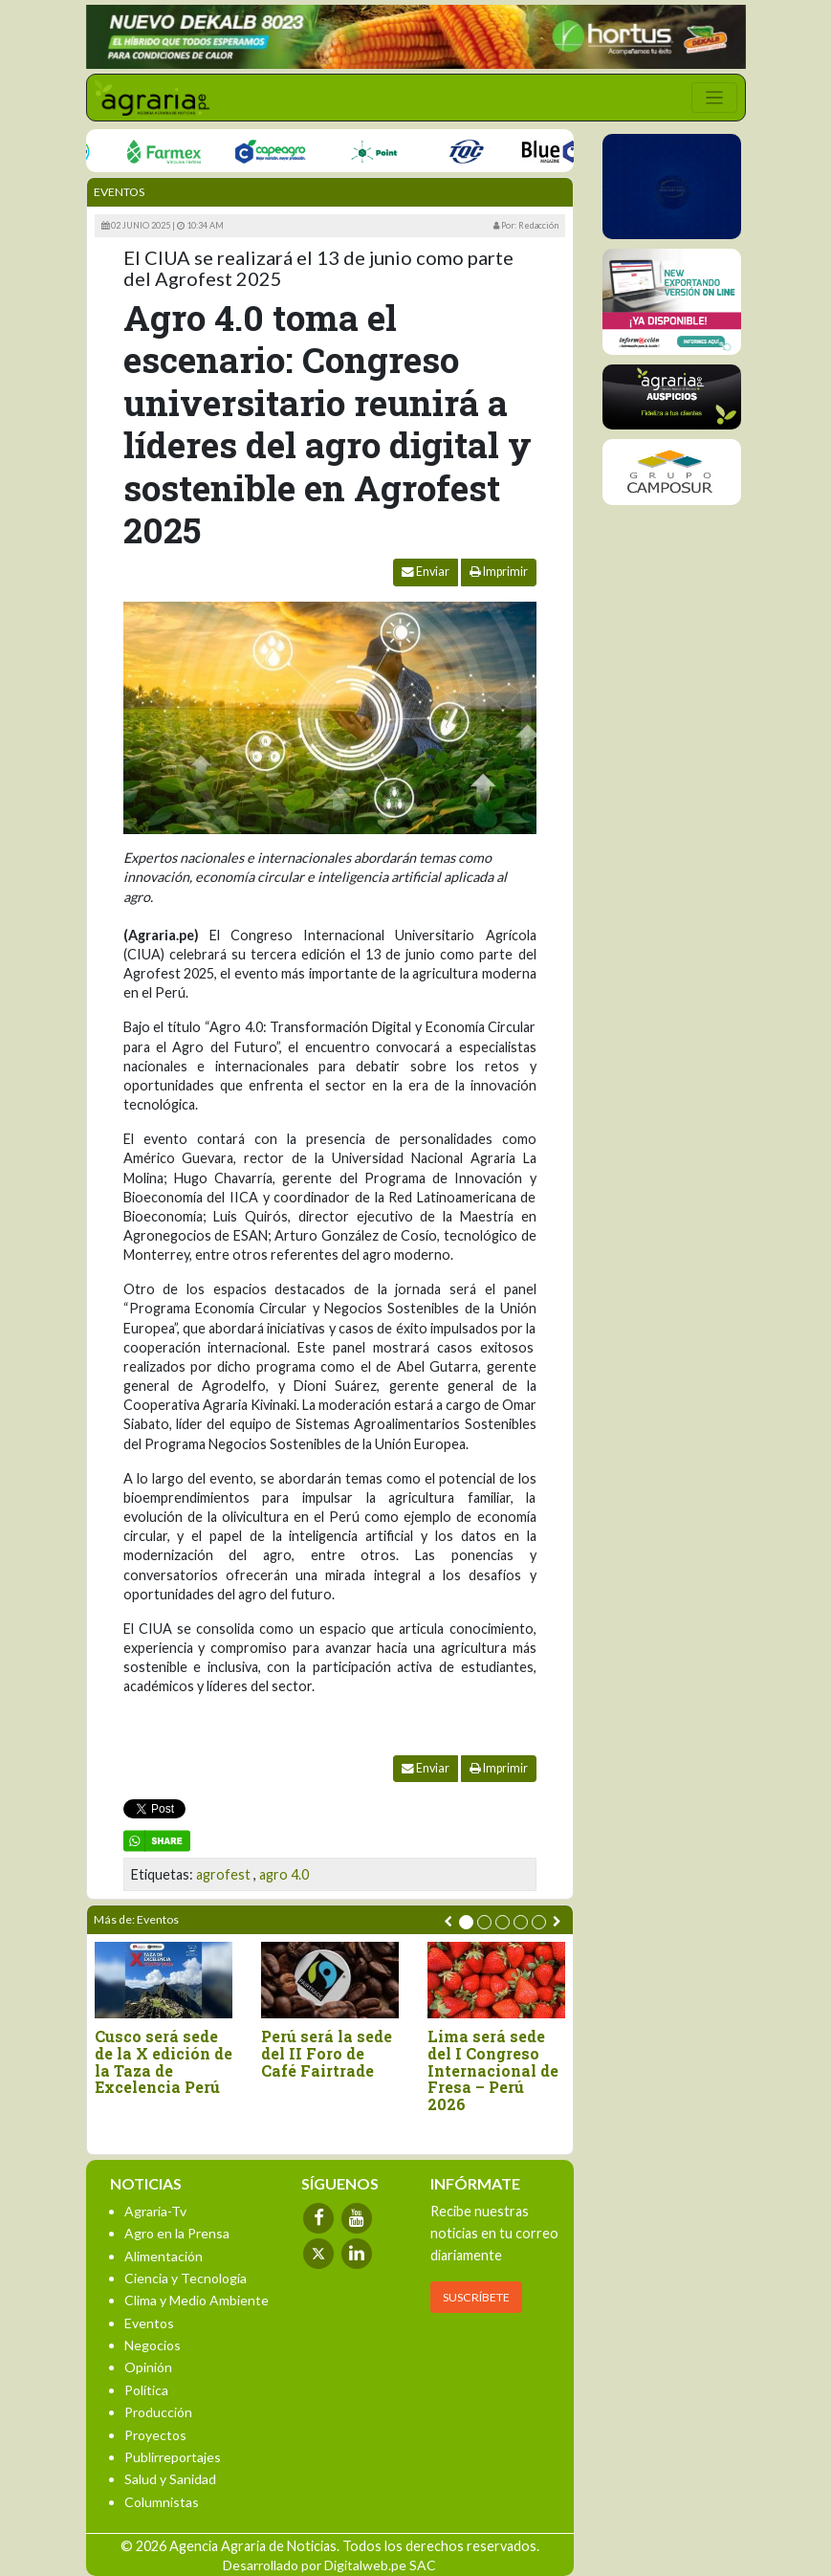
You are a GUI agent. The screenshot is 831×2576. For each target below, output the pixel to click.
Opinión (148, 2367)
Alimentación (163, 2256)
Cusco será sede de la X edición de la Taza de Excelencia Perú (163, 2061)
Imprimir (499, 571)
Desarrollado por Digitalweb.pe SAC (329, 2565)
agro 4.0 (284, 1874)
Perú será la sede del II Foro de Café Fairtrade (326, 2053)
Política (146, 2390)
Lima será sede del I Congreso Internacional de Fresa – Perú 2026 (492, 2070)
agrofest (223, 1874)
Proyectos (155, 2435)
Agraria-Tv (155, 2211)
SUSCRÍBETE (476, 2297)
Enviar (425, 571)
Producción (158, 2412)
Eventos (119, 192)
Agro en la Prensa (177, 2233)
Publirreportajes (172, 2457)
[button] (466, 1922)
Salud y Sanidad (170, 2479)
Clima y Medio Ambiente (196, 2300)
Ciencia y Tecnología (185, 2278)
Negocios (152, 2345)
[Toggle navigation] (714, 97)
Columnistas (161, 2502)
